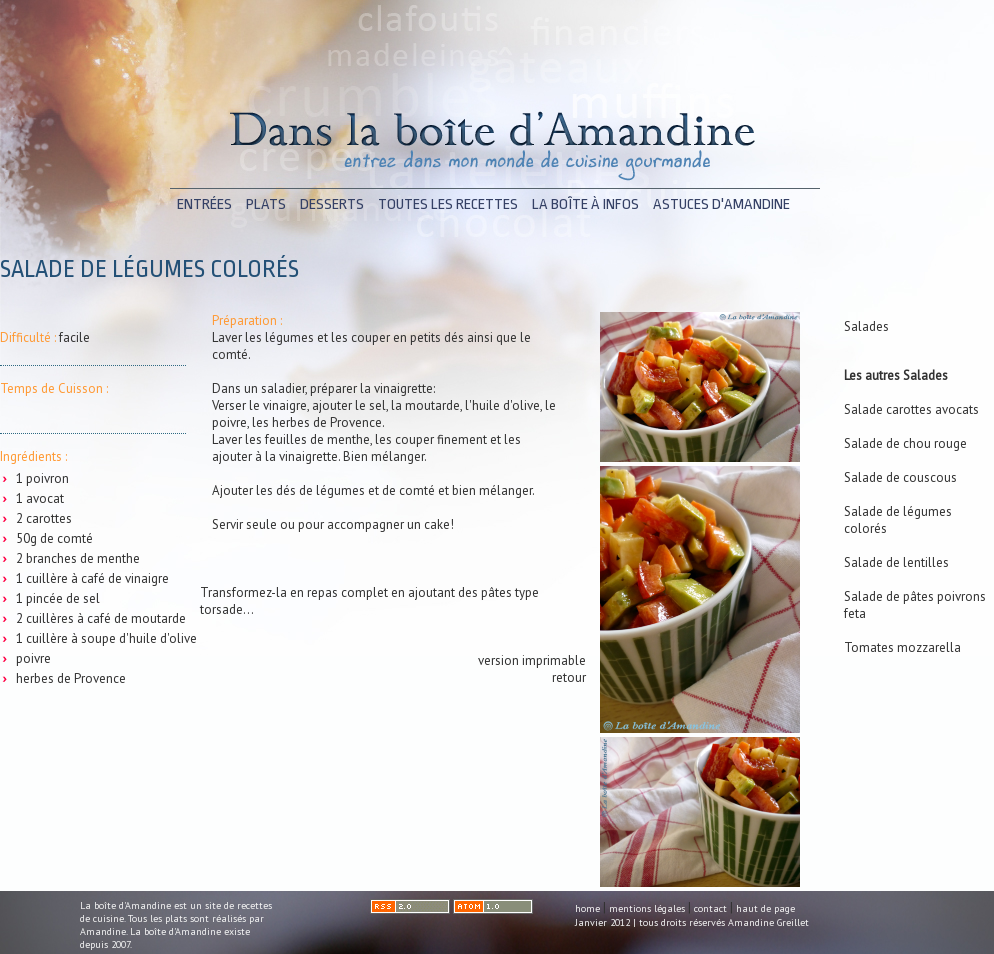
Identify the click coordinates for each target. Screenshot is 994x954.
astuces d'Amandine (721, 204)
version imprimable (532, 660)
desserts (332, 204)
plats (266, 204)
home (587, 908)
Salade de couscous (900, 477)
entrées (204, 204)
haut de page (765, 908)
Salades (866, 326)
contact (710, 908)
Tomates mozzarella (902, 647)
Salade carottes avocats (911, 409)
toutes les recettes (448, 204)
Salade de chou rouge (905, 443)
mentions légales (647, 908)
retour (569, 677)
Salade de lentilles (896, 562)
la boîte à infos (585, 204)
